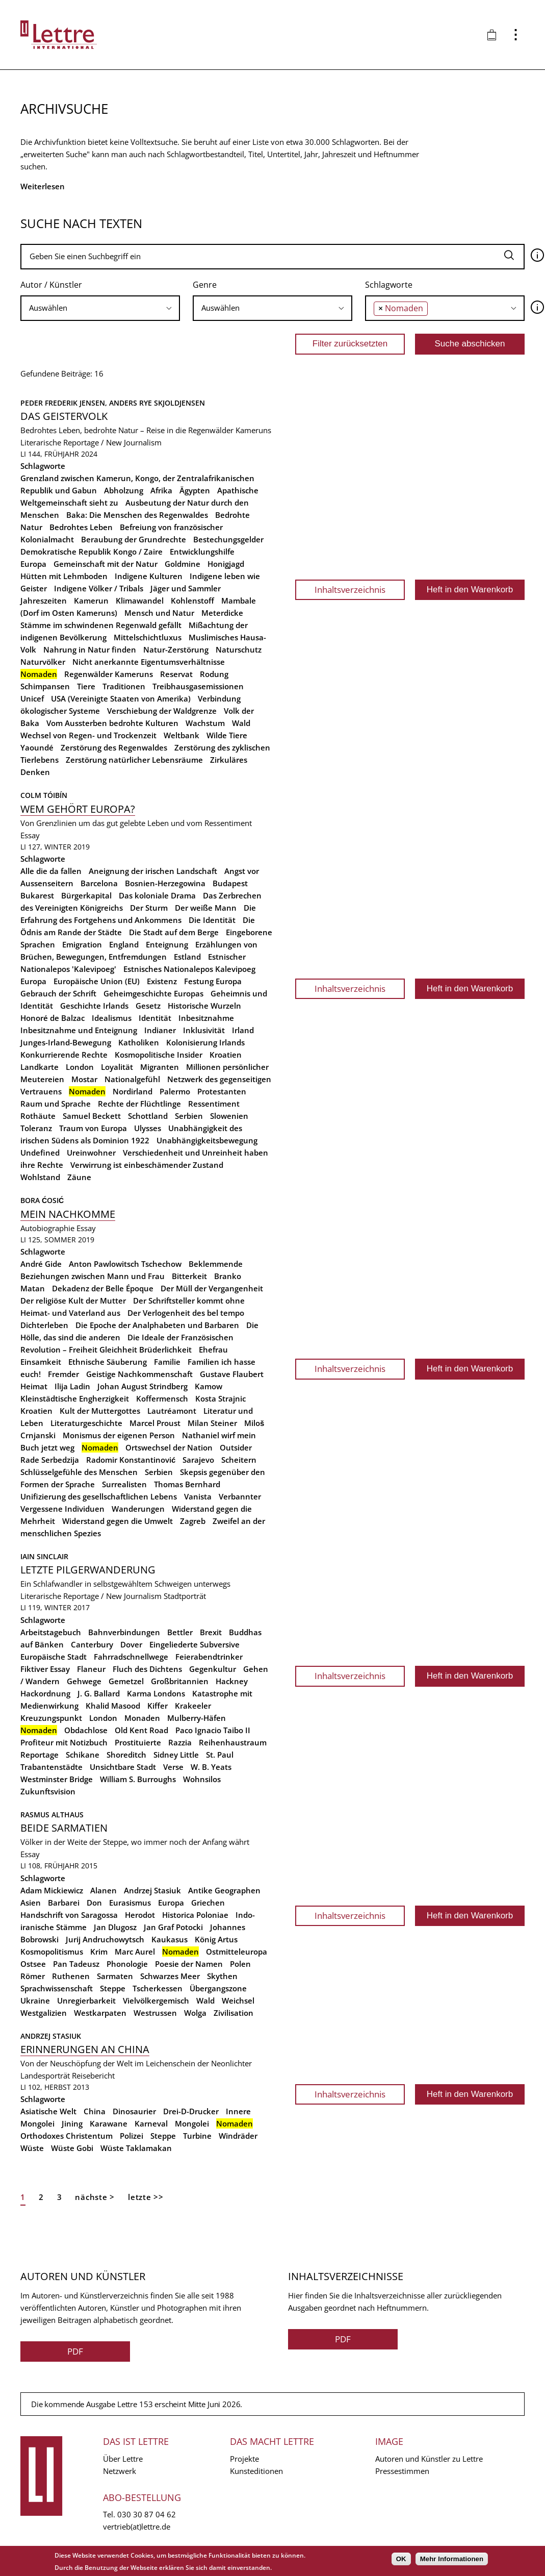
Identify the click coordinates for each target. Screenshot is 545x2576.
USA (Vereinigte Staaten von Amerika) (121, 698)
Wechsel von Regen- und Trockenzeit (88, 735)
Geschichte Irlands (94, 1006)
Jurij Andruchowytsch (105, 1939)
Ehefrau (213, 1349)
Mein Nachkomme (67, 1214)
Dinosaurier (134, 2111)
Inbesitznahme (206, 1018)
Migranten (159, 1067)
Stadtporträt (185, 1596)
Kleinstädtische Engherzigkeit (74, 1398)
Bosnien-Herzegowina (165, 883)
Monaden (142, 1718)
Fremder (63, 1374)
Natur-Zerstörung (176, 649)
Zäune (79, 1177)
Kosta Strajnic (220, 1398)
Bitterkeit (189, 1276)
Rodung (214, 674)
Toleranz (36, 1128)
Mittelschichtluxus (147, 637)
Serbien (189, 1116)
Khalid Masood (113, 1705)
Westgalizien (43, 2013)
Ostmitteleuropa (236, 1951)
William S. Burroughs (138, 1779)
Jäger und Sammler (185, 588)
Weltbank (181, 735)
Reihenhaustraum (233, 1742)
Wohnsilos (202, 1779)
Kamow (208, 1386)
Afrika (161, 490)
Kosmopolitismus (51, 1951)
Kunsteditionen (256, 2471)
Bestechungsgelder (228, 539)
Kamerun (91, 600)
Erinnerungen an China (84, 2049)
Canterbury (92, 1644)
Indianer (160, 1030)
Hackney (232, 1681)
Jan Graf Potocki (173, 1927)
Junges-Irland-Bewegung (65, 1042)
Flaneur (91, 1669)
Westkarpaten (100, 2013)
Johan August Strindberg (142, 1386)
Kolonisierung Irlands (205, 1042)
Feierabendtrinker (209, 1657)
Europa (33, 564)
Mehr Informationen (451, 2559)
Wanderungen (138, 1509)
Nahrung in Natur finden (89, 649)
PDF (75, 2351)
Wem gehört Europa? (77, 809)
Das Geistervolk (64, 416)
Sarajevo (198, 1460)
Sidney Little (176, 1754)
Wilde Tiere (226, 735)
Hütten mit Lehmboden (64, 576)
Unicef (32, 698)
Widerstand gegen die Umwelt (117, 1521)
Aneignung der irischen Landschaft (153, 871)
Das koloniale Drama (157, 895)
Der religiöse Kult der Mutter (73, 1300)
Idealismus (112, 1018)
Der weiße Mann (206, 908)
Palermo (175, 1091)
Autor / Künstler (51, 284)
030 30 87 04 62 (146, 2514)
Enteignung (167, 944)
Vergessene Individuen (62, 1509)
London (80, 1067)
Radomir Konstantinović (130, 1460)
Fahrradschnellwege (131, 1657)
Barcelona (99, 883)
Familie (167, 1362)
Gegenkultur (212, 1669)
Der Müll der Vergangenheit (212, 1288)
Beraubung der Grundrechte (133, 539)
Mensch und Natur (159, 613)
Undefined (40, 1152)
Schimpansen (45, 686)
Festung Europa (213, 981)
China (95, 2111)
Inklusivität (204, 1030)
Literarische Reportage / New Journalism (91, 442)
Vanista (198, 1496)
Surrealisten (124, 1484)
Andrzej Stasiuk (152, 1890)
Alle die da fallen (51, 871)
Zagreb (192, 1521)
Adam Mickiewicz (51, 1890)
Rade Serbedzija (49, 1460)
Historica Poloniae (195, 1915)
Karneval (151, 2123)
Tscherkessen (158, 1988)
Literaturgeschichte (86, 1423)
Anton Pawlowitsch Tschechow (125, 1264)
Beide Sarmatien (64, 1828)
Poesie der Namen (189, 1964)
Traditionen (123, 686)
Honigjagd (225, 564)
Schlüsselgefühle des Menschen (79, 1472)
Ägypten (194, 490)
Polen (240, 1964)
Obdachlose (86, 1730)
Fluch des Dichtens (147, 1669)
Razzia (180, 1742)
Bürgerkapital (86, 895)
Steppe (112, 1988)
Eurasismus (130, 1902)
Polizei (131, 2136)
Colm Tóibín (43, 795)
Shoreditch (126, 1754)
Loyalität (117, 1067)
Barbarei (64, 1902)
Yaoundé (37, 747)
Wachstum (205, 723)
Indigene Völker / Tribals (98, 588)
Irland (243, 1030)
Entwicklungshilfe (202, 551)
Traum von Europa (93, 1128)
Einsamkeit (40, 1362)
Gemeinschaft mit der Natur (106, 564)
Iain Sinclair (44, 1556)
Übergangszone (218, 1988)
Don (94, 1902)
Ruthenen (71, 1976)
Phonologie (127, 1964)
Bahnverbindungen (124, 1632)
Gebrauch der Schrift (58, 993)
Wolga (195, 2013)
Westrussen (155, 2013)
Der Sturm (149, 908)
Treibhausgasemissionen (198, 686)
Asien (30, 1902)
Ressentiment (214, 1103)
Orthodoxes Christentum (66, 2136)
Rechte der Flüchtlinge (139, 1103)
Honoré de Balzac (52, 1018)
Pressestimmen (402, 2471)
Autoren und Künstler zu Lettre (429, 2459)
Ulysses (147, 1128)
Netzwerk (119, 2471)
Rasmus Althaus (52, 1814)
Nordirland (132, 1091)
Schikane (82, 1754)
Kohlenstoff (192, 600)
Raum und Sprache (55, 1103)
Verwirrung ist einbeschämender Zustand (146, 1165)
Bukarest (37, 895)
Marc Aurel (135, 1951)
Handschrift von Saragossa (69, 1915)
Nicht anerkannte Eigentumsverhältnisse (148, 662)
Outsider (236, 1447)
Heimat (33, 1386)
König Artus (216, 1939)
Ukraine (35, 2000)
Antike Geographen (224, 1890)
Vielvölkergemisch (156, 2000)
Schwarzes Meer (170, 1976)
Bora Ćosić (42, 1200)
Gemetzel (126, 1681)
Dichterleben (44, 1325)
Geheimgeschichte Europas (153, 993)
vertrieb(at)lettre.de (136, 2526)
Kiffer (157, 1705)
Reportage (39, 1754)
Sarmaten (115, 1976)
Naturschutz (239, 649)
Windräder (238, 2136)
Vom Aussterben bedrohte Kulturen (112, 723)
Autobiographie (47, 1228)
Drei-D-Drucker (191, 2111)
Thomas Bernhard (187, 1484)
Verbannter (240, 1496)
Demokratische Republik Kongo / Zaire (91, 551)
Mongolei (192, 2123)
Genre (205, 284)
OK (401, 2559)
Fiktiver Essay (45, 1669)
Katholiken (138, 1042)
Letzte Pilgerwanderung (87, 1570)
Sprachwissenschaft (56, 1988)
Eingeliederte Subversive (194, 1644)
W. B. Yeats (211, 1767)
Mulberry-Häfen (196, 1718)
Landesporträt (45, 2075)
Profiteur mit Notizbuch (64, 1742)
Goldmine (182, 564)
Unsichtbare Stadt (123, 1767)
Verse (173, 1767)
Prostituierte (138, 1742)
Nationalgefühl (132, 1079)
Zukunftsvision (47, 1791)
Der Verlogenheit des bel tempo (185, 1313)
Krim (99, 1951)
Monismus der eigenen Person (119, 1435)
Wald (241, 723)
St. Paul (219, 1754)
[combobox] (100, 308)
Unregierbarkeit (86, 2000)
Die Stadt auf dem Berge (174, 932)
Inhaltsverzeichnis (350, 589)
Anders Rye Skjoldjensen (157, 403)
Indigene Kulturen (149, 576)
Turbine (197, 2136)
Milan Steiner (212, 1423)
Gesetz (148, 1006)
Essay (30, 835)
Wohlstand (40, 1177)
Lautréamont (171, 1411)
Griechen (208, 1902)
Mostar (84, 1079)
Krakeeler (193, 1705)
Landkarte (39, 1067)
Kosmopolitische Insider (158, 1054)
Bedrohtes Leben (81, 527)
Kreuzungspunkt (51, 1718)
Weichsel (238, 2000)
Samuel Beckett (92, 1116)
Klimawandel (140, 600)
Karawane (108, 2123)
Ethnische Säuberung (107, 1362)
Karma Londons (156, 1693)
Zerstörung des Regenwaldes (114, 747)
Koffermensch (162, 1398)
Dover (131, 1644)
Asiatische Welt (48, 2111)
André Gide (41, 1264)
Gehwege (84, 1681)
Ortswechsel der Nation (169, 1447)
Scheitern (238, 1460)
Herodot (140, 1915)
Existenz (162, 981)
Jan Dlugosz (115, 1927)
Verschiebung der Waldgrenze (162, 711)
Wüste (32, 2148)
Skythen (222, 1976)
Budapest (230, 883)
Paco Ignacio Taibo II (212, 1730)
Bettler (180, 1632)
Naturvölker (42, 662)
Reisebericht (93, 2075)
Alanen (103, 1890)
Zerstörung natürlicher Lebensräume (134, 760)
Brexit (211, 1632)
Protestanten (221, 1091)
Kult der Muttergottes (100, 1411)
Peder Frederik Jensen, (64, 403)
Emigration (82, 944)
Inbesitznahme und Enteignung (78, 1030)
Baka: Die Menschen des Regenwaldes (137, 515)
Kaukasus (169, 1939)
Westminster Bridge (56, 1779)
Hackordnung (45, 1693)
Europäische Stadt (53, 1657)
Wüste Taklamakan (136, 2148)
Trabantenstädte (51, 1767)
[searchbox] (100, 308)
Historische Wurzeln (204, 1006)
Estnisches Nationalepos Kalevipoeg (189, 969)
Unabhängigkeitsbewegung (207, 1140)
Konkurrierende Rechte (64, 1054)
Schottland (148, 1116)
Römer (32, 1976)
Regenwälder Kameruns (108, 674)
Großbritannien (180, 1681)
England (124, 944)
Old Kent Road (141, 1730)
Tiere (86, 686)
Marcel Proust (154, 1423)
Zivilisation (233, 2013)
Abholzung (123, 490)
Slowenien (229, 1116)
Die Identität (212, 920)
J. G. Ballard (98, 1693)
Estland (187, 957)
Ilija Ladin (72, 1386)
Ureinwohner (91, 1152)
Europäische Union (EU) (97, 981)
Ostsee (33, 1964)
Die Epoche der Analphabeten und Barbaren (157, 1325)
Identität (155, 1018)
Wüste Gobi (72, 2148)
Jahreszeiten (43, 600)
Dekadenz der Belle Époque (102, 1288)
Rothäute (38, 1116)
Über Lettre (123, 2459)
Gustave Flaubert (232, 1374)
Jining (72, 2123)
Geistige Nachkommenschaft (139, 1374)
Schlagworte (388, 284)
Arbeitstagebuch (50, 1632)
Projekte (244, 2459)
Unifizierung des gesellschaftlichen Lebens (98, 1496)
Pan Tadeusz (76, 1964)
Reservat (176, 674)
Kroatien (226, 1054)
